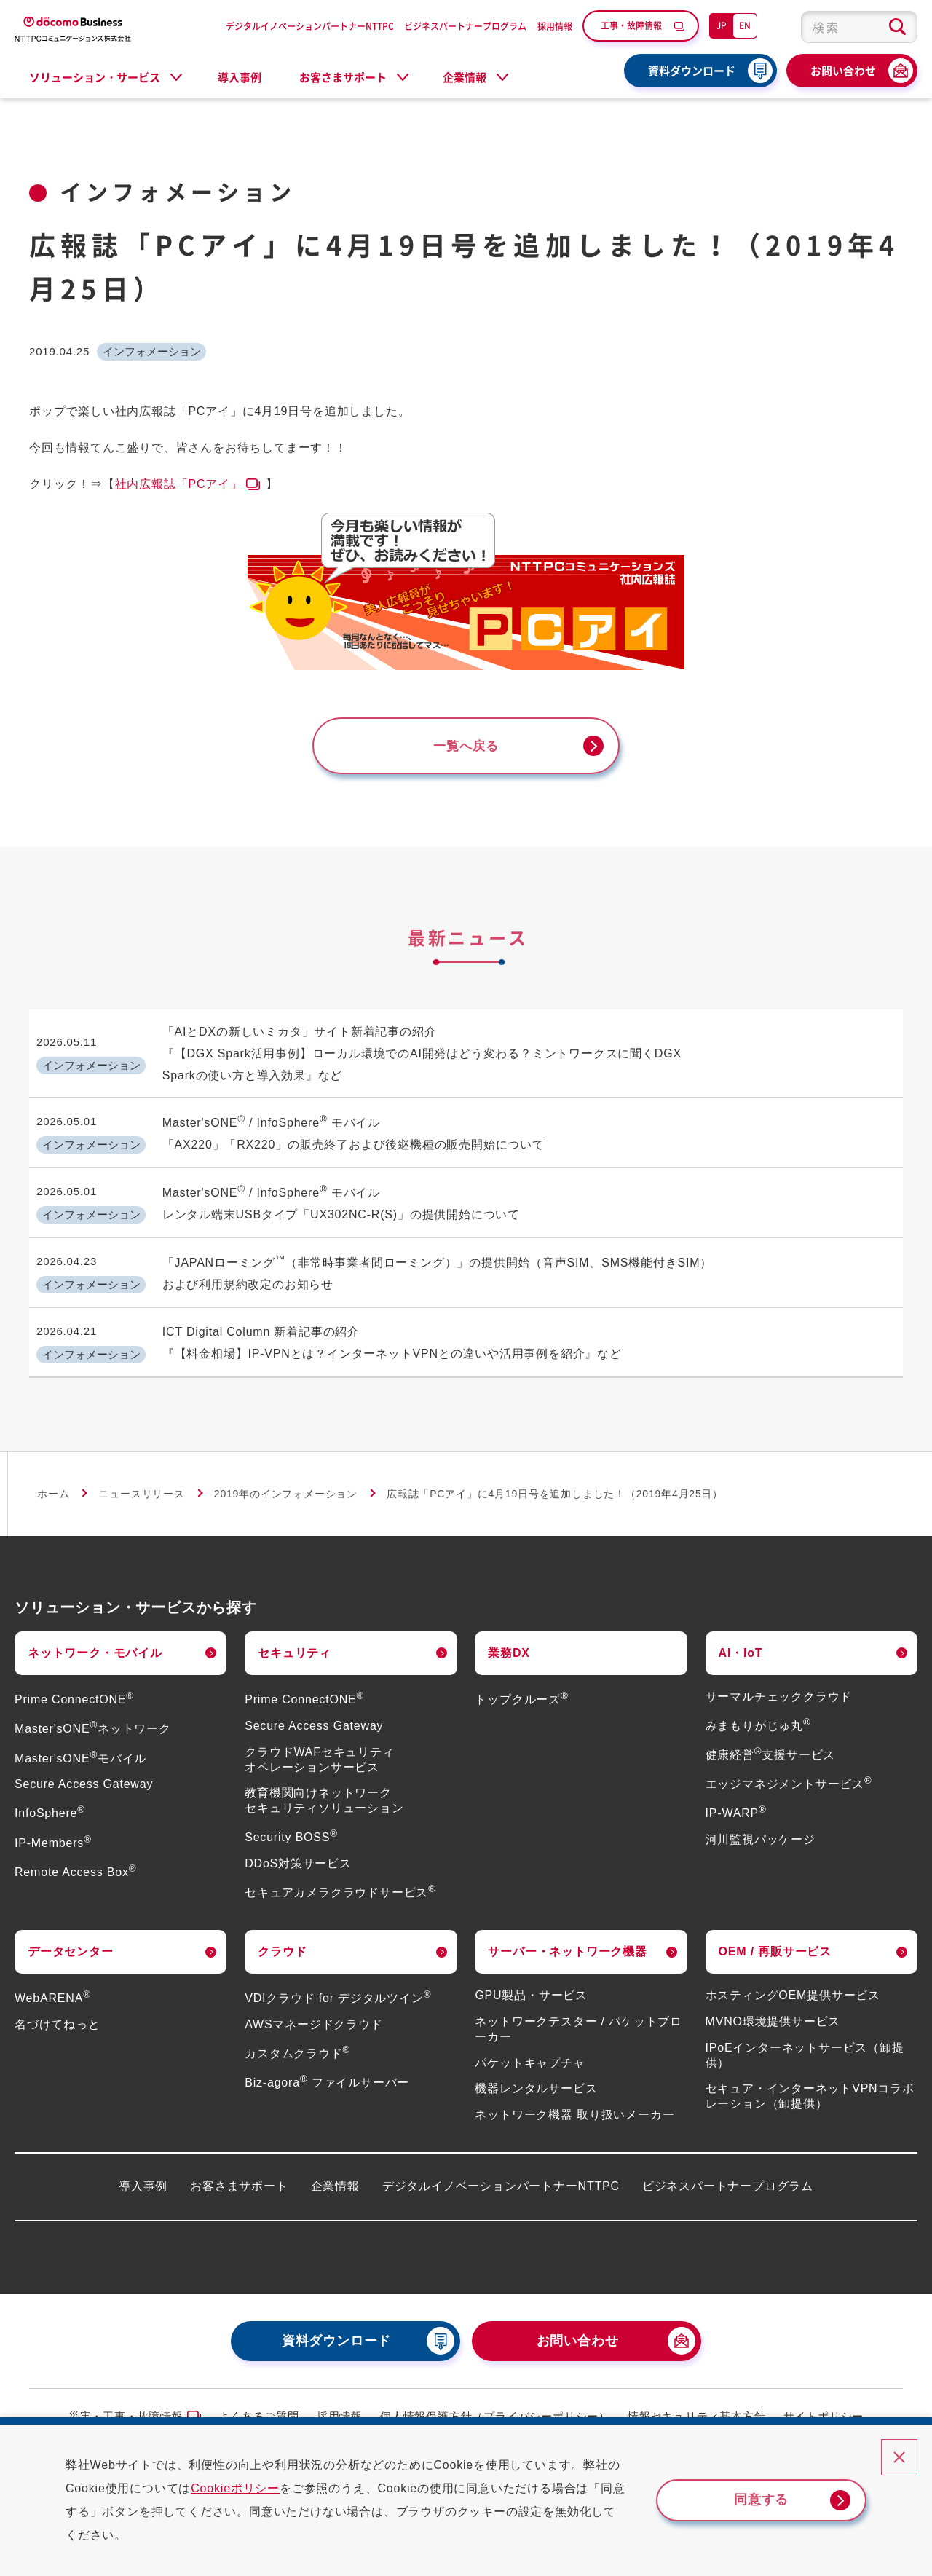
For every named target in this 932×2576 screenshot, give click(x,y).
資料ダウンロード (691, 71)
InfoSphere (50, 1801)
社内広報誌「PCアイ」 (178, 484)
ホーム (53, 1480)
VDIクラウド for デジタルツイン (338, 1986)
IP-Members (53, 1830)
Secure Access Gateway (84, 1771)
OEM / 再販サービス (775, 1938)
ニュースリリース (141, 1480)
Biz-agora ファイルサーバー (327, 2070)
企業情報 (335, 2173)
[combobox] (859, 27)
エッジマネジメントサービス (789, 1771)
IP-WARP (736, 1801)
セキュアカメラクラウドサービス (340, 1880)
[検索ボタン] (897, 27)
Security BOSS (291, 1825)
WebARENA (53, 1986)
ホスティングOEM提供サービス (793, 1983)
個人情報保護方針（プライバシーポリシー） (495, 2404)
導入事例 (239, 77)
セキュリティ (294, 1640)
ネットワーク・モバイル (95, 1640)
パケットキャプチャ (530, 2050)
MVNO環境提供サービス (773, 2008)
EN (745, 25)
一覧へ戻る (466, 746)
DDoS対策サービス (298, 1851)
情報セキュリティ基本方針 (697, 2404)
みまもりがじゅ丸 (758, 1713)
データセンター (71, 1938)
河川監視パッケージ (761, 1827)
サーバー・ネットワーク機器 (567, 1938)
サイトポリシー (823, 2404)
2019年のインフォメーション (286, 1480)
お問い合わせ (843, 71)
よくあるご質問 (258, 2404)
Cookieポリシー (247, 2488)
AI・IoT (741, 1640)
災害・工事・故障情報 (125, 2404)
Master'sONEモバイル (80, 1745)
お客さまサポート (239, 2173)
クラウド (282, 1938)
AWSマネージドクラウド (313, 2012)
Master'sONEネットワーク (93, 1716)
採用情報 (554, 26)
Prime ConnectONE (74, 1687)
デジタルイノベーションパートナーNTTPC (310, 26)
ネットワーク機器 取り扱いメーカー (574, 2102)
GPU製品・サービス (531, 1983)
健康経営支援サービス (771, 1742)
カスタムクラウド (297, 2041)
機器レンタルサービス (536, 2076)
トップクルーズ (521, 1687)
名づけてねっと (57, 2012)
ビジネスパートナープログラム (465, 26)
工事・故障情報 (631, 25)
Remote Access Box (75, 1859)
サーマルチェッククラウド (779, 1684)
